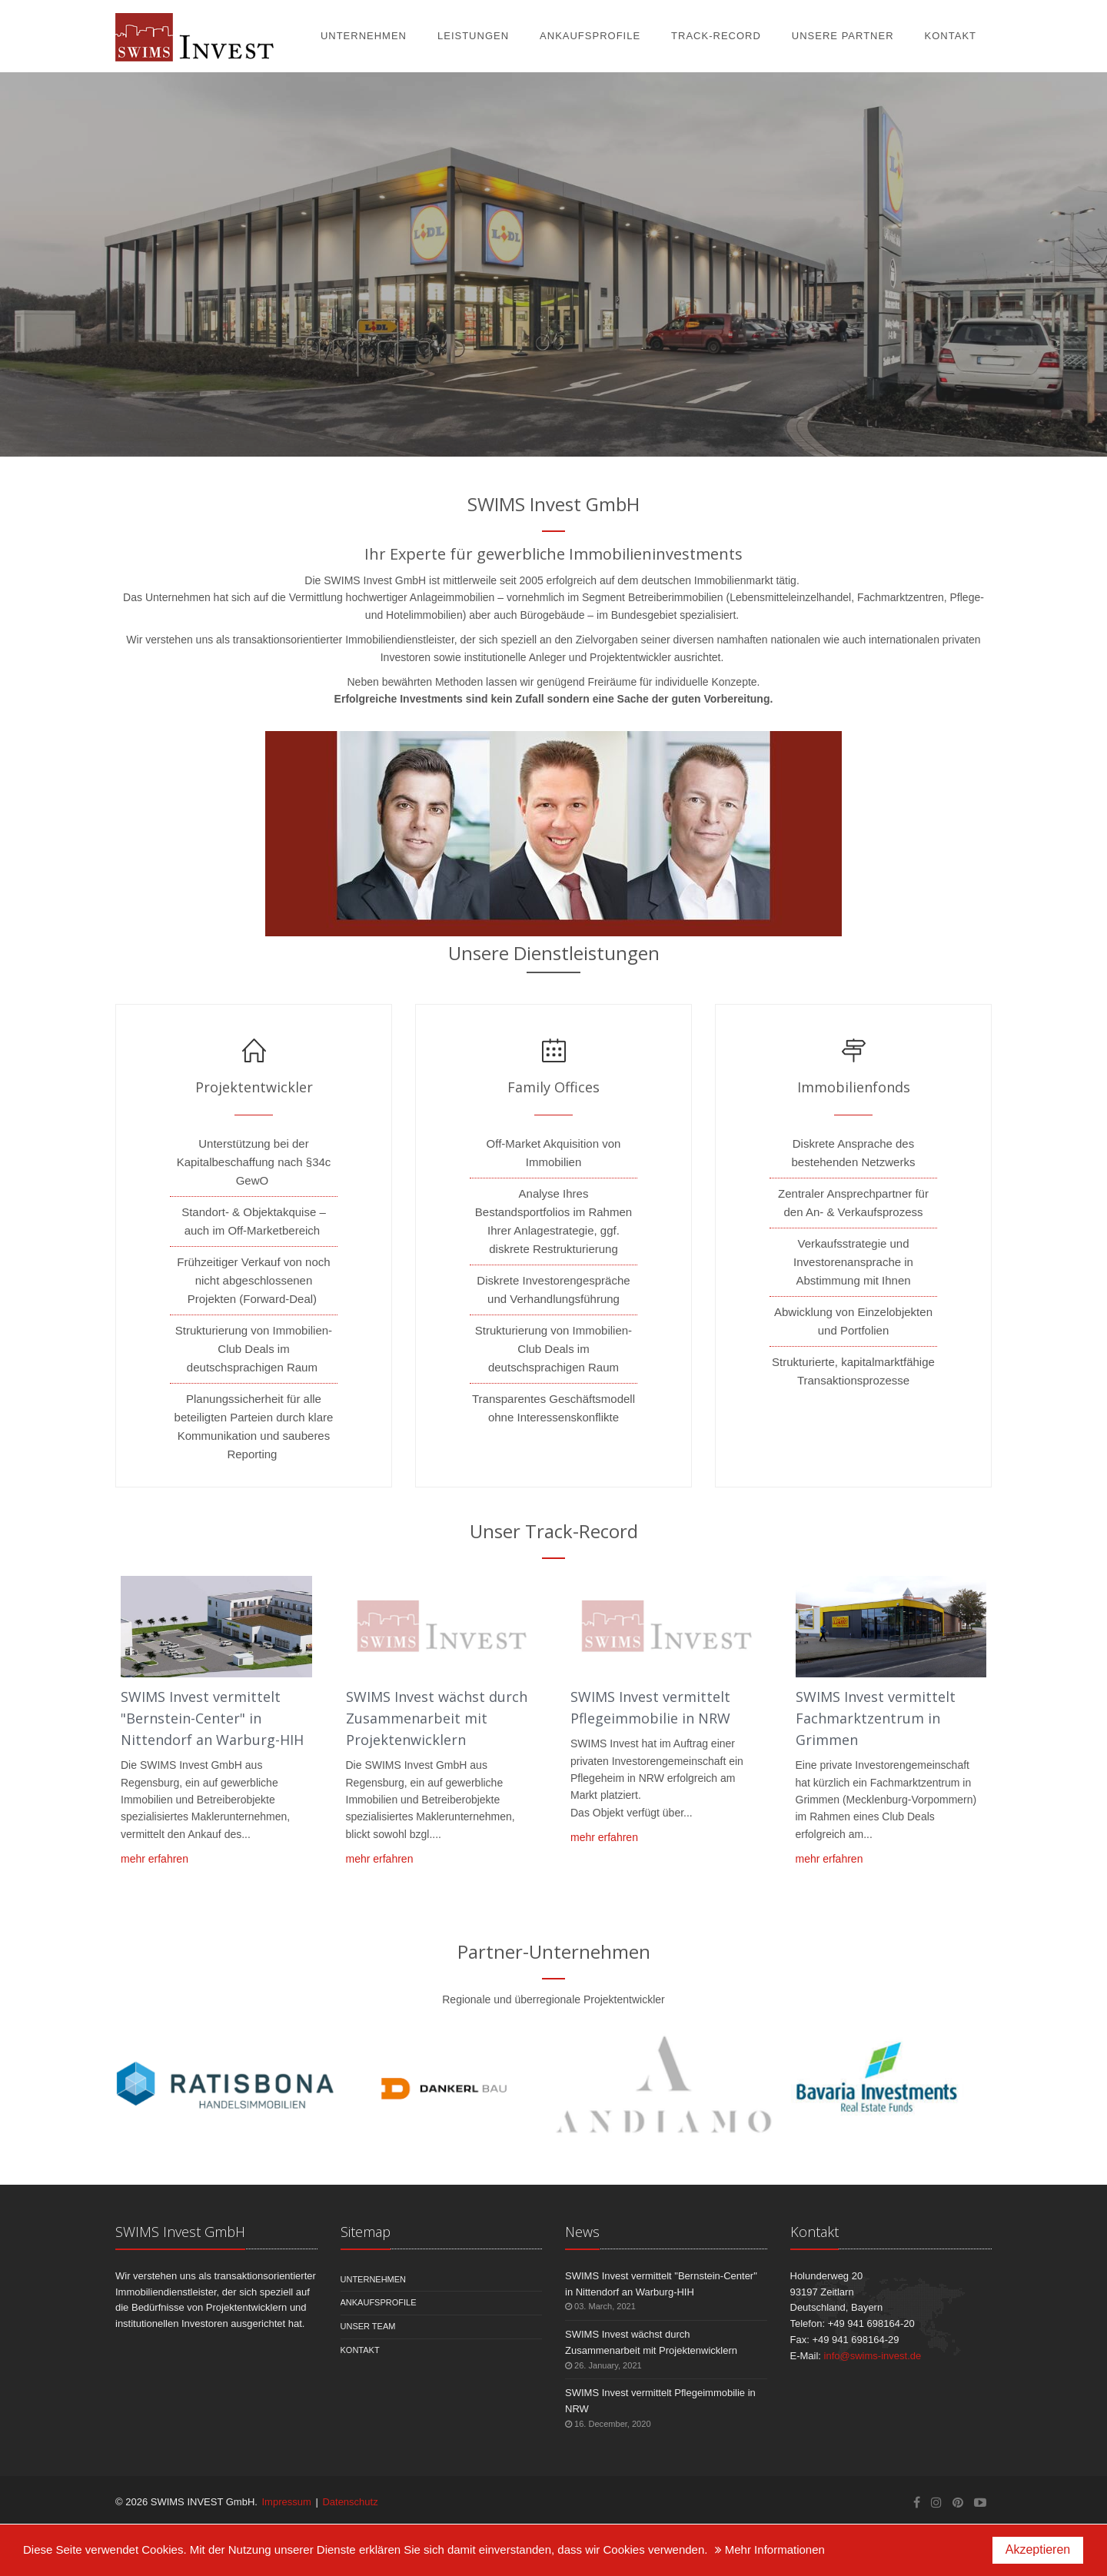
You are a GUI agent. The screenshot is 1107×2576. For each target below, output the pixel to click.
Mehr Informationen (770, 2549)
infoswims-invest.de (873, 2356)
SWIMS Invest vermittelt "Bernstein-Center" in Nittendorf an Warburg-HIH (212, 1718)
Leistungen (473, 36)
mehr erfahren (154, 1859)
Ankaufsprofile (590, 36)
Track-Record (716, 36)
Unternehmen (364, 36)
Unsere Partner (843, 36)
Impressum (286, 2502)
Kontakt (950, 36)
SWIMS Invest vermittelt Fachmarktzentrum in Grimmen (876, 1718)
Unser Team (368, 2326)
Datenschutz (349, 2502)
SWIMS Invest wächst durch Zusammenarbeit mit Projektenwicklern (436, 1718)
